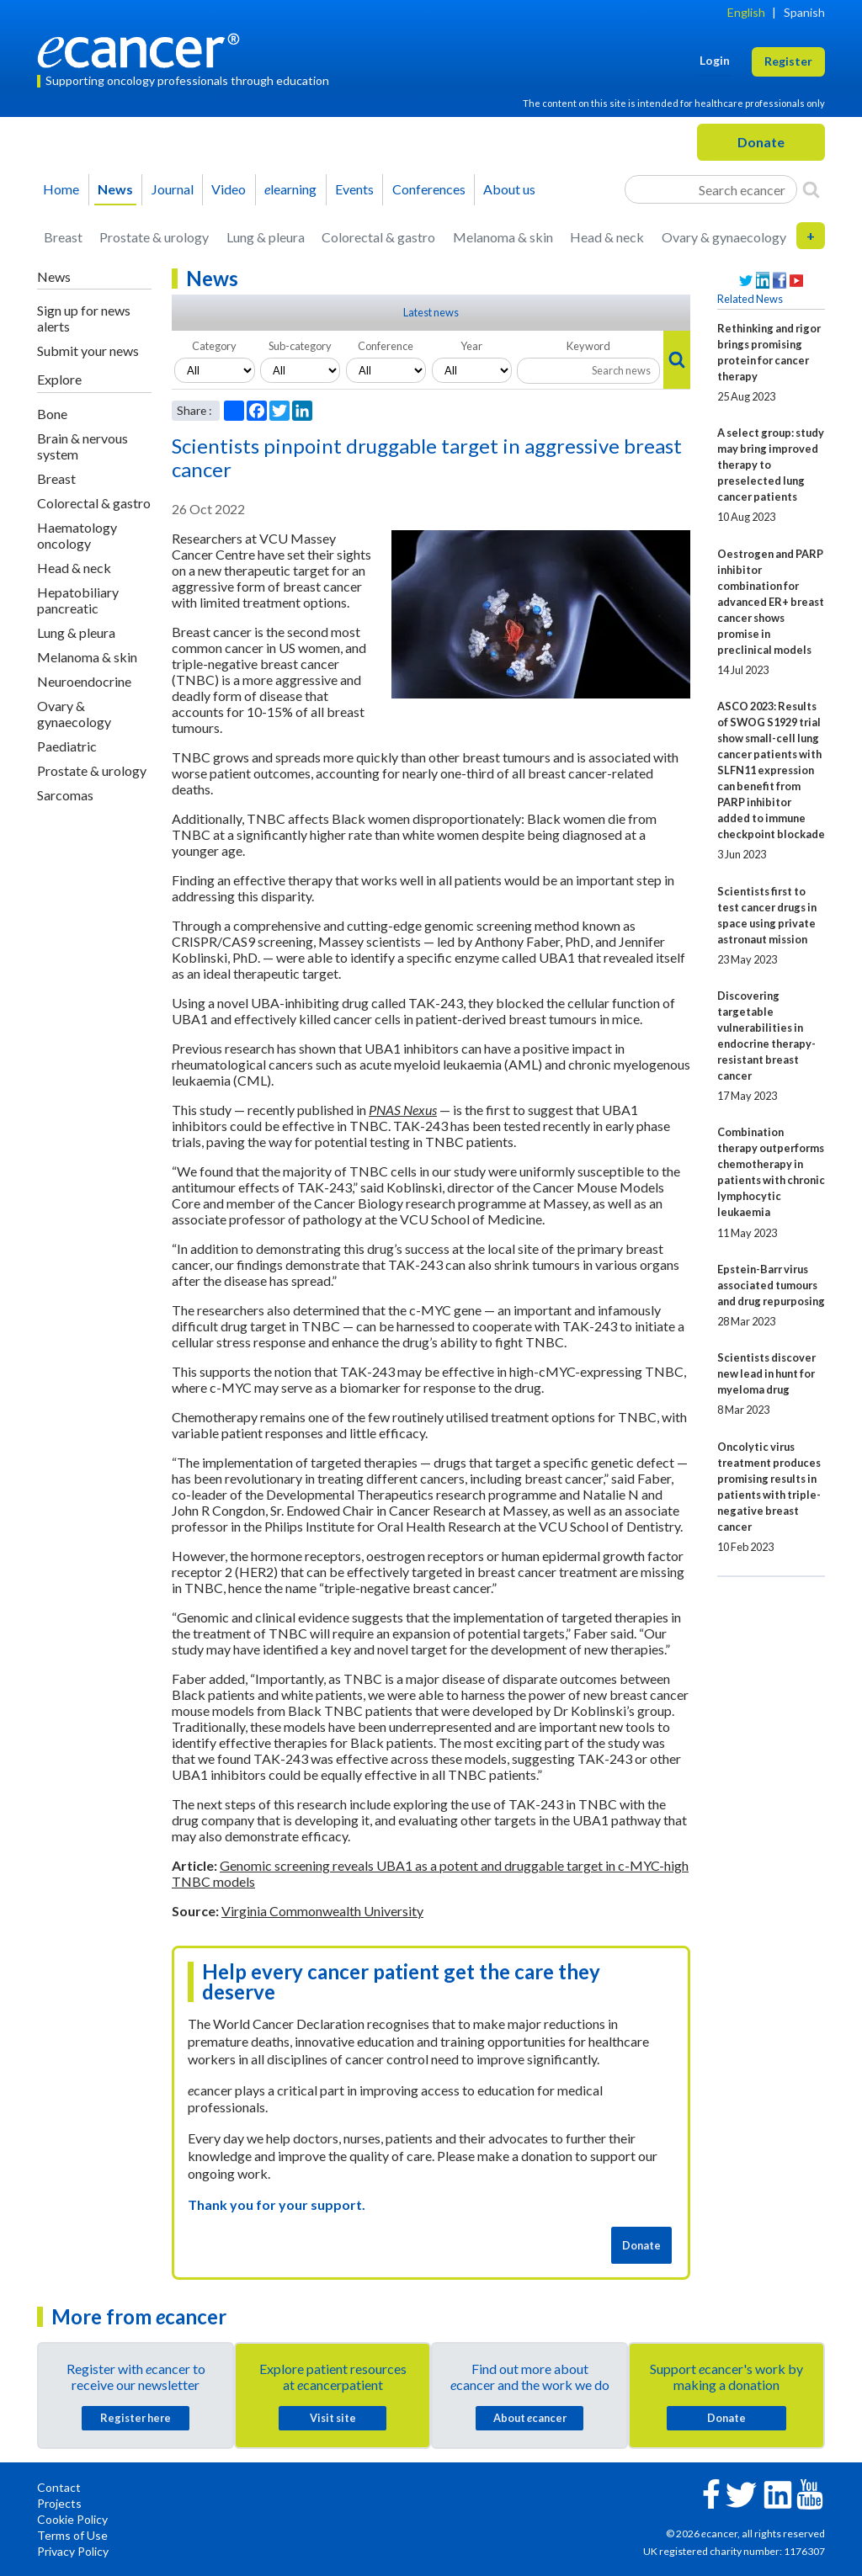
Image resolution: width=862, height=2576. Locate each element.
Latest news (431, 312)
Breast (63, 237)
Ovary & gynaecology (724, 237)
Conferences (429, 189)
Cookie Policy (72, 2519)
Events (354, 189)
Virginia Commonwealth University (322, 1911)
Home (61, 189)
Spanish (804, 12)
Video (228, 189)
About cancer (530, 2418)
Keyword (588, 346)
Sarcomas (65, 795)
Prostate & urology (154, 237)
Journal (173, 189)
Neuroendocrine (84, 681)
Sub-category (300, 346)
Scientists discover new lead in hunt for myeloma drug (766, 1373)
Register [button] (788, 61)
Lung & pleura (265, 237)
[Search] (811, 189)
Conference (385, 346)
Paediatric (67, 746)
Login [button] (715, 60)
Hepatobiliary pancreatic (78, 600)
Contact (59, 2487)
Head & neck (607, 237)
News (115, 189)
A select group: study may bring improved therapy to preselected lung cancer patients (770, 464)
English (746, 12)
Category (214, 346)
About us (509, 189)
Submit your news (88, 351)
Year (471, 346)
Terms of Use (72, 2535)
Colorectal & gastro (378, 237)
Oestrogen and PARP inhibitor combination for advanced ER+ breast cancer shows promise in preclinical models (770, 601)
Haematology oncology (77, 535)
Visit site (333, 2418)
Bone (52, 414)
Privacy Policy (73, 2551)
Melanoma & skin (503, 237)
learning (290, 189)
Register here (135, 2418)
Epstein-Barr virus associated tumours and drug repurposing (771, 1285)
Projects (59, 2503)
